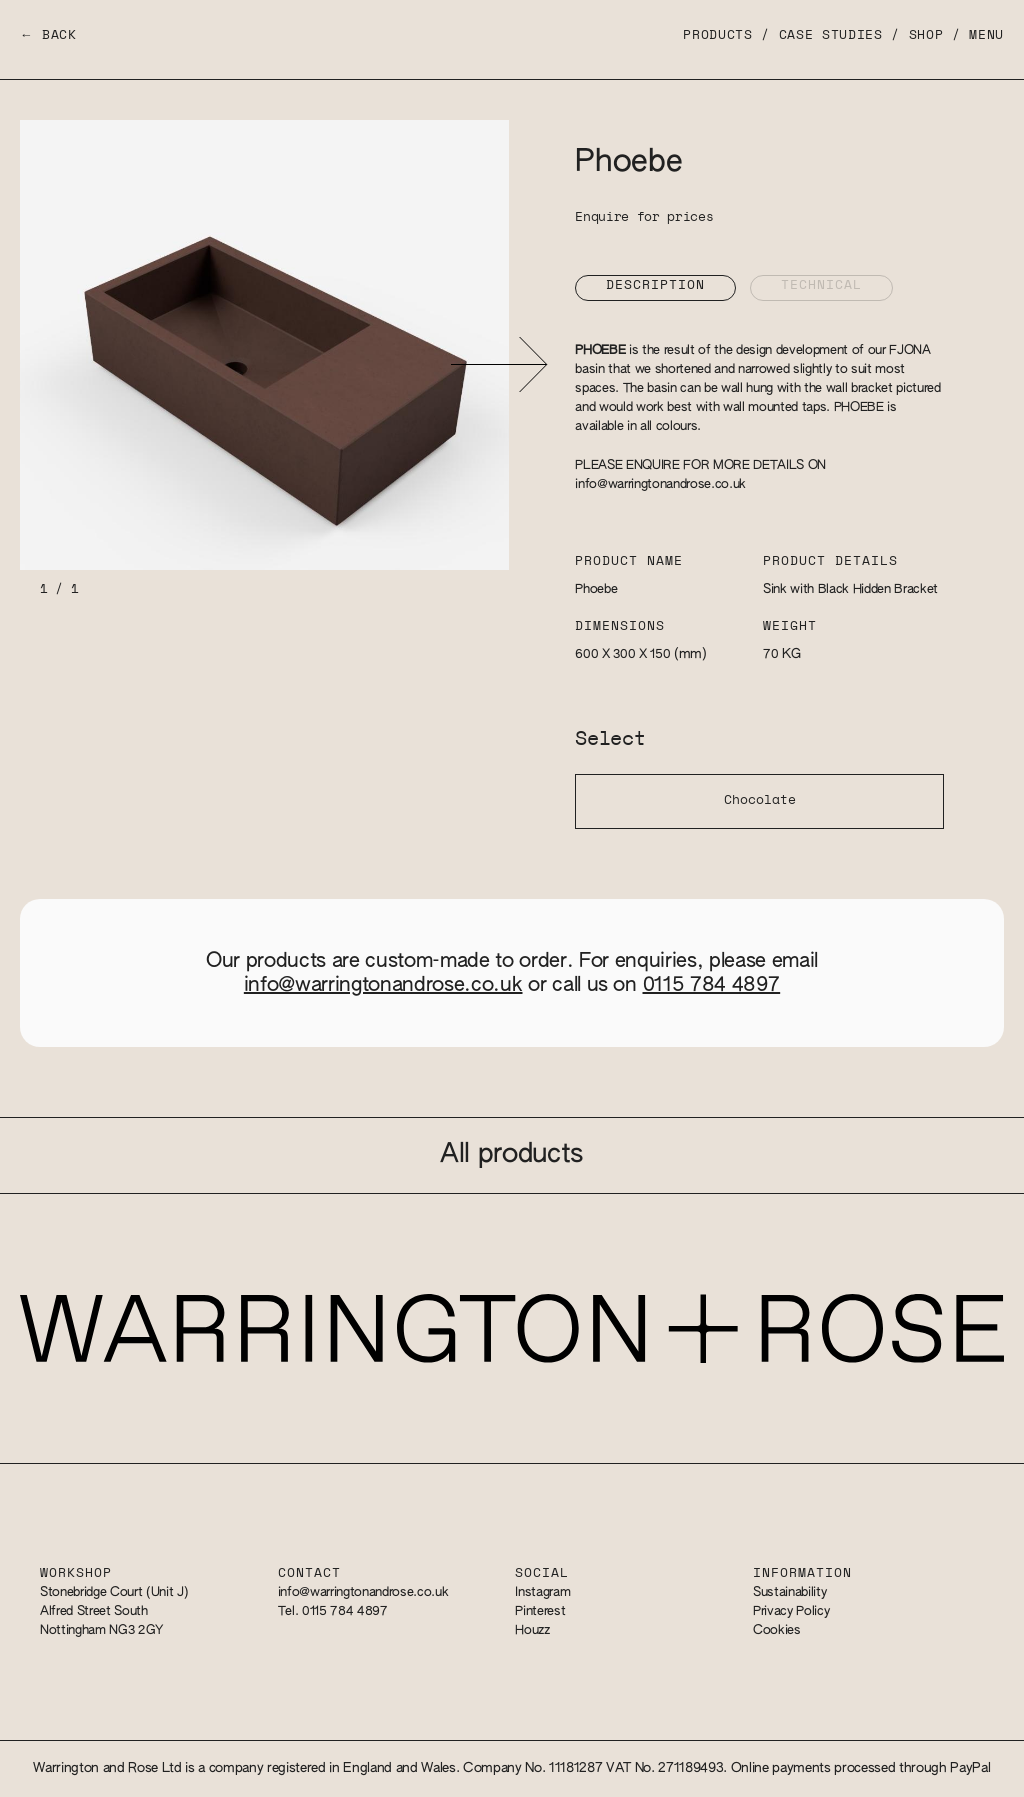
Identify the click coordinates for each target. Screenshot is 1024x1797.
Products (717, 35)
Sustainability (789, 1592)
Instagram (542, 1592)
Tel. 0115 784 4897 (333, 1611)
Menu (986, 35)
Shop (926, 35)
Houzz (532, 1630)
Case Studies (831, 35)
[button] (498, 364)
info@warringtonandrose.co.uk (660, 484)
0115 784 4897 (712, 985)
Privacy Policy (791, 1611)
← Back (48, 35)
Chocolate (760, 800)
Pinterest (540, 1611)
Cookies (777, 1630)
